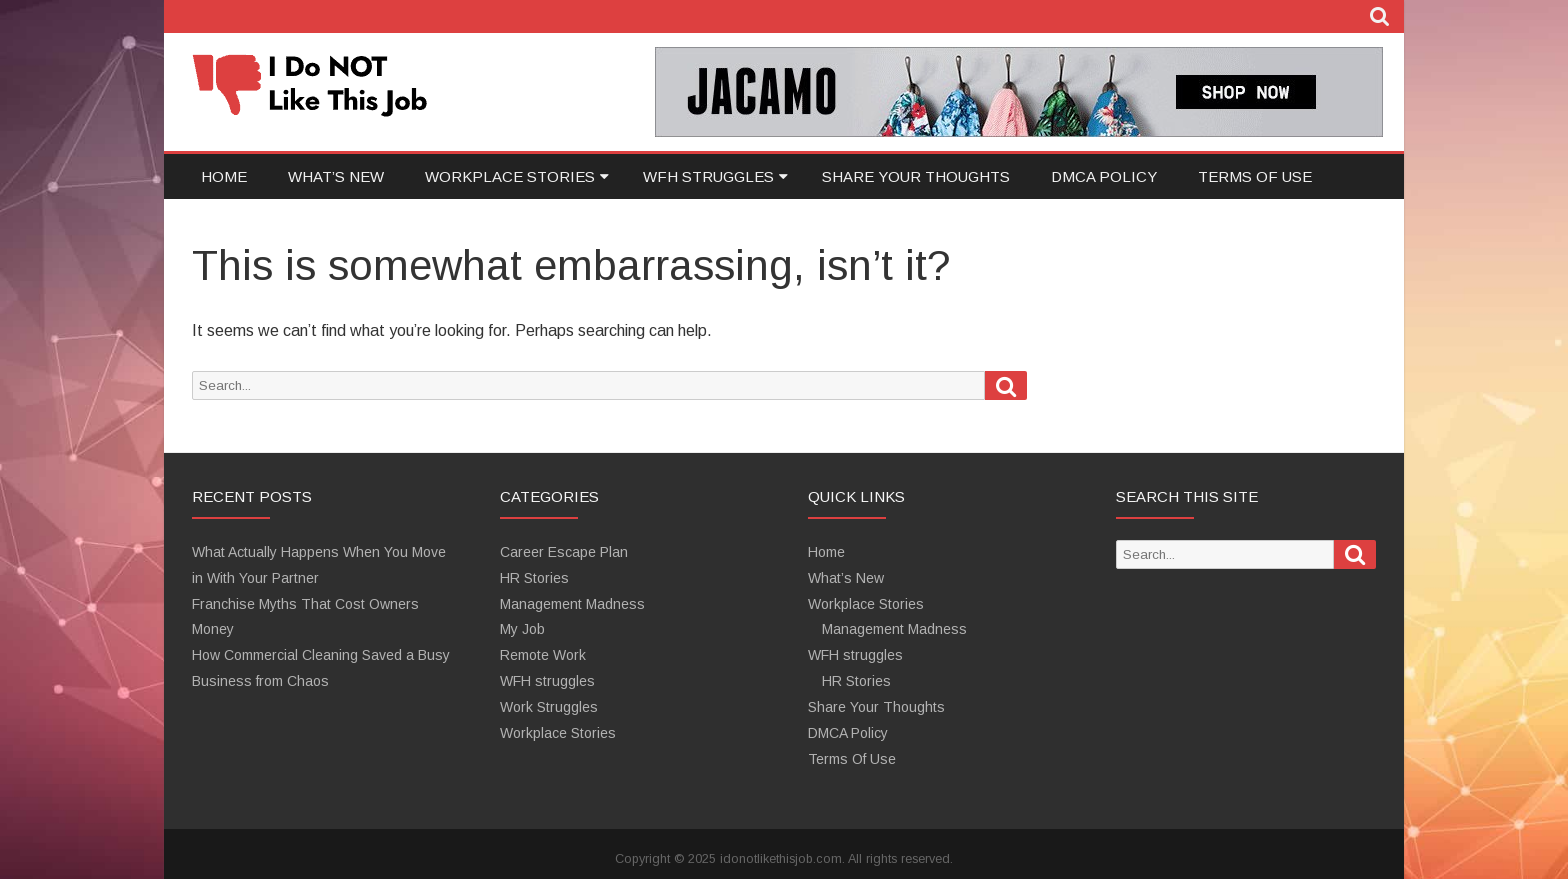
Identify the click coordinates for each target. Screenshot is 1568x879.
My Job (522, 629)
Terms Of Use (1255, 176)
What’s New (336, 176)
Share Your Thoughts (916, 176)
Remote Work (543, 655)
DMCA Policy (1104, 176)
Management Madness (572, 604)
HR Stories (534, 578)
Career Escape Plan (564, 552)
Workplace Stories (510, 176)
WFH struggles (708, 176)
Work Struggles (549, 707)
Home (224, 176)
